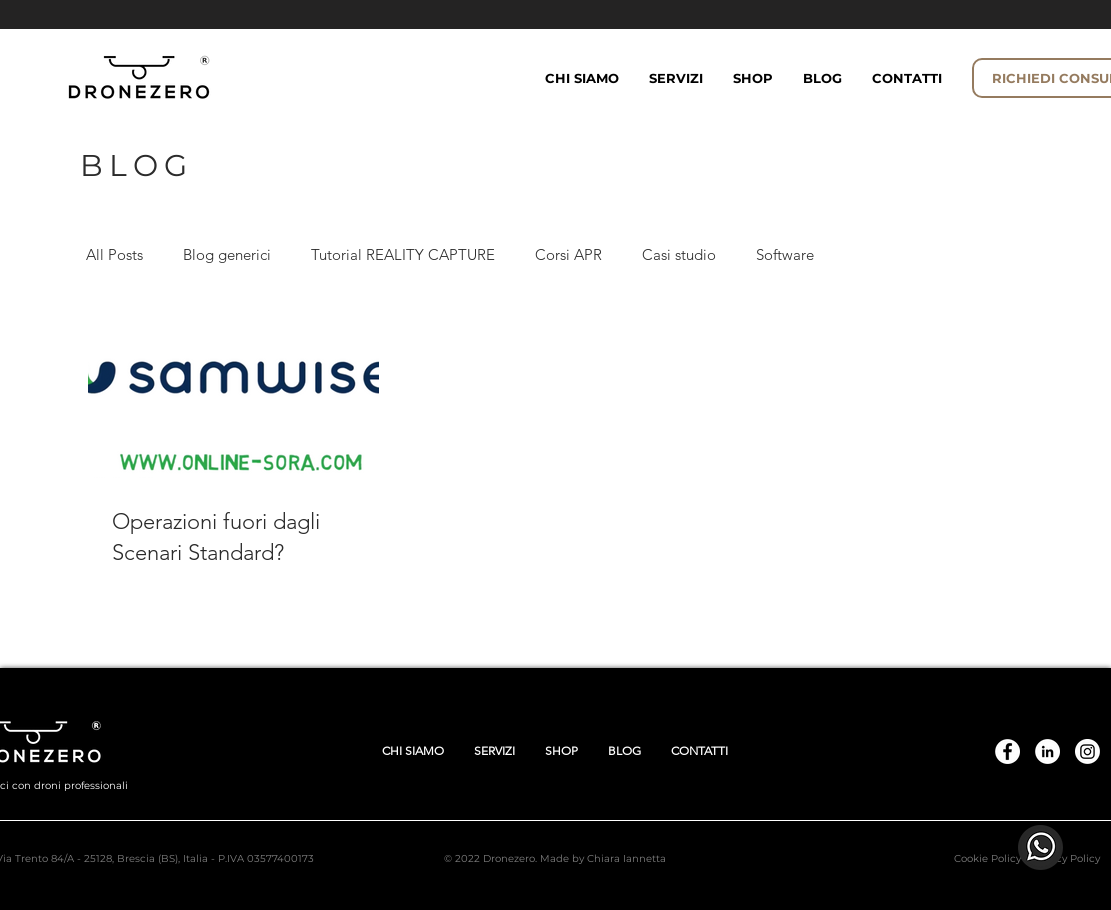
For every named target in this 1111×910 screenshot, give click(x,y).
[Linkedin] (1047, 751)
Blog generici (227, 254)
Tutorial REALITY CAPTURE (403, 254)
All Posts (114, 254)
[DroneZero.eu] (1007, 751)
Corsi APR (568, 254)
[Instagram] (1087, 751)
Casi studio (679, 254)
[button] (753, 78)
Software (785, 254)
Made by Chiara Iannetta (603, 858)
